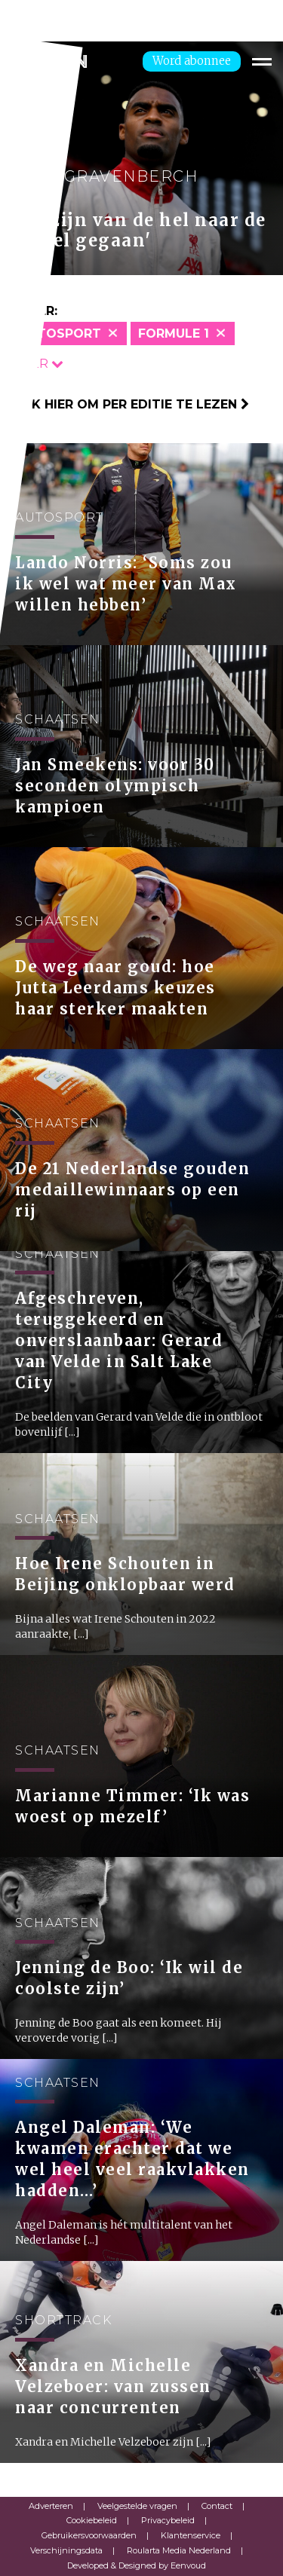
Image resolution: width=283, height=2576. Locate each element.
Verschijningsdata (66, 2550)
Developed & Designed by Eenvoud (136, 2565)
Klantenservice (190, 2535)
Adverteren (51, 2506)
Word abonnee (191, 61)
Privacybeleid (168, 2520)
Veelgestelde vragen (137, 2506)
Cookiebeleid (91, 2520)
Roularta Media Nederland (179, 2550)
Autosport (60, 333)
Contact (216, 2506)
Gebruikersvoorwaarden (89, 2535)
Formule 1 (173, 333)
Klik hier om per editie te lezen (130, 404)
